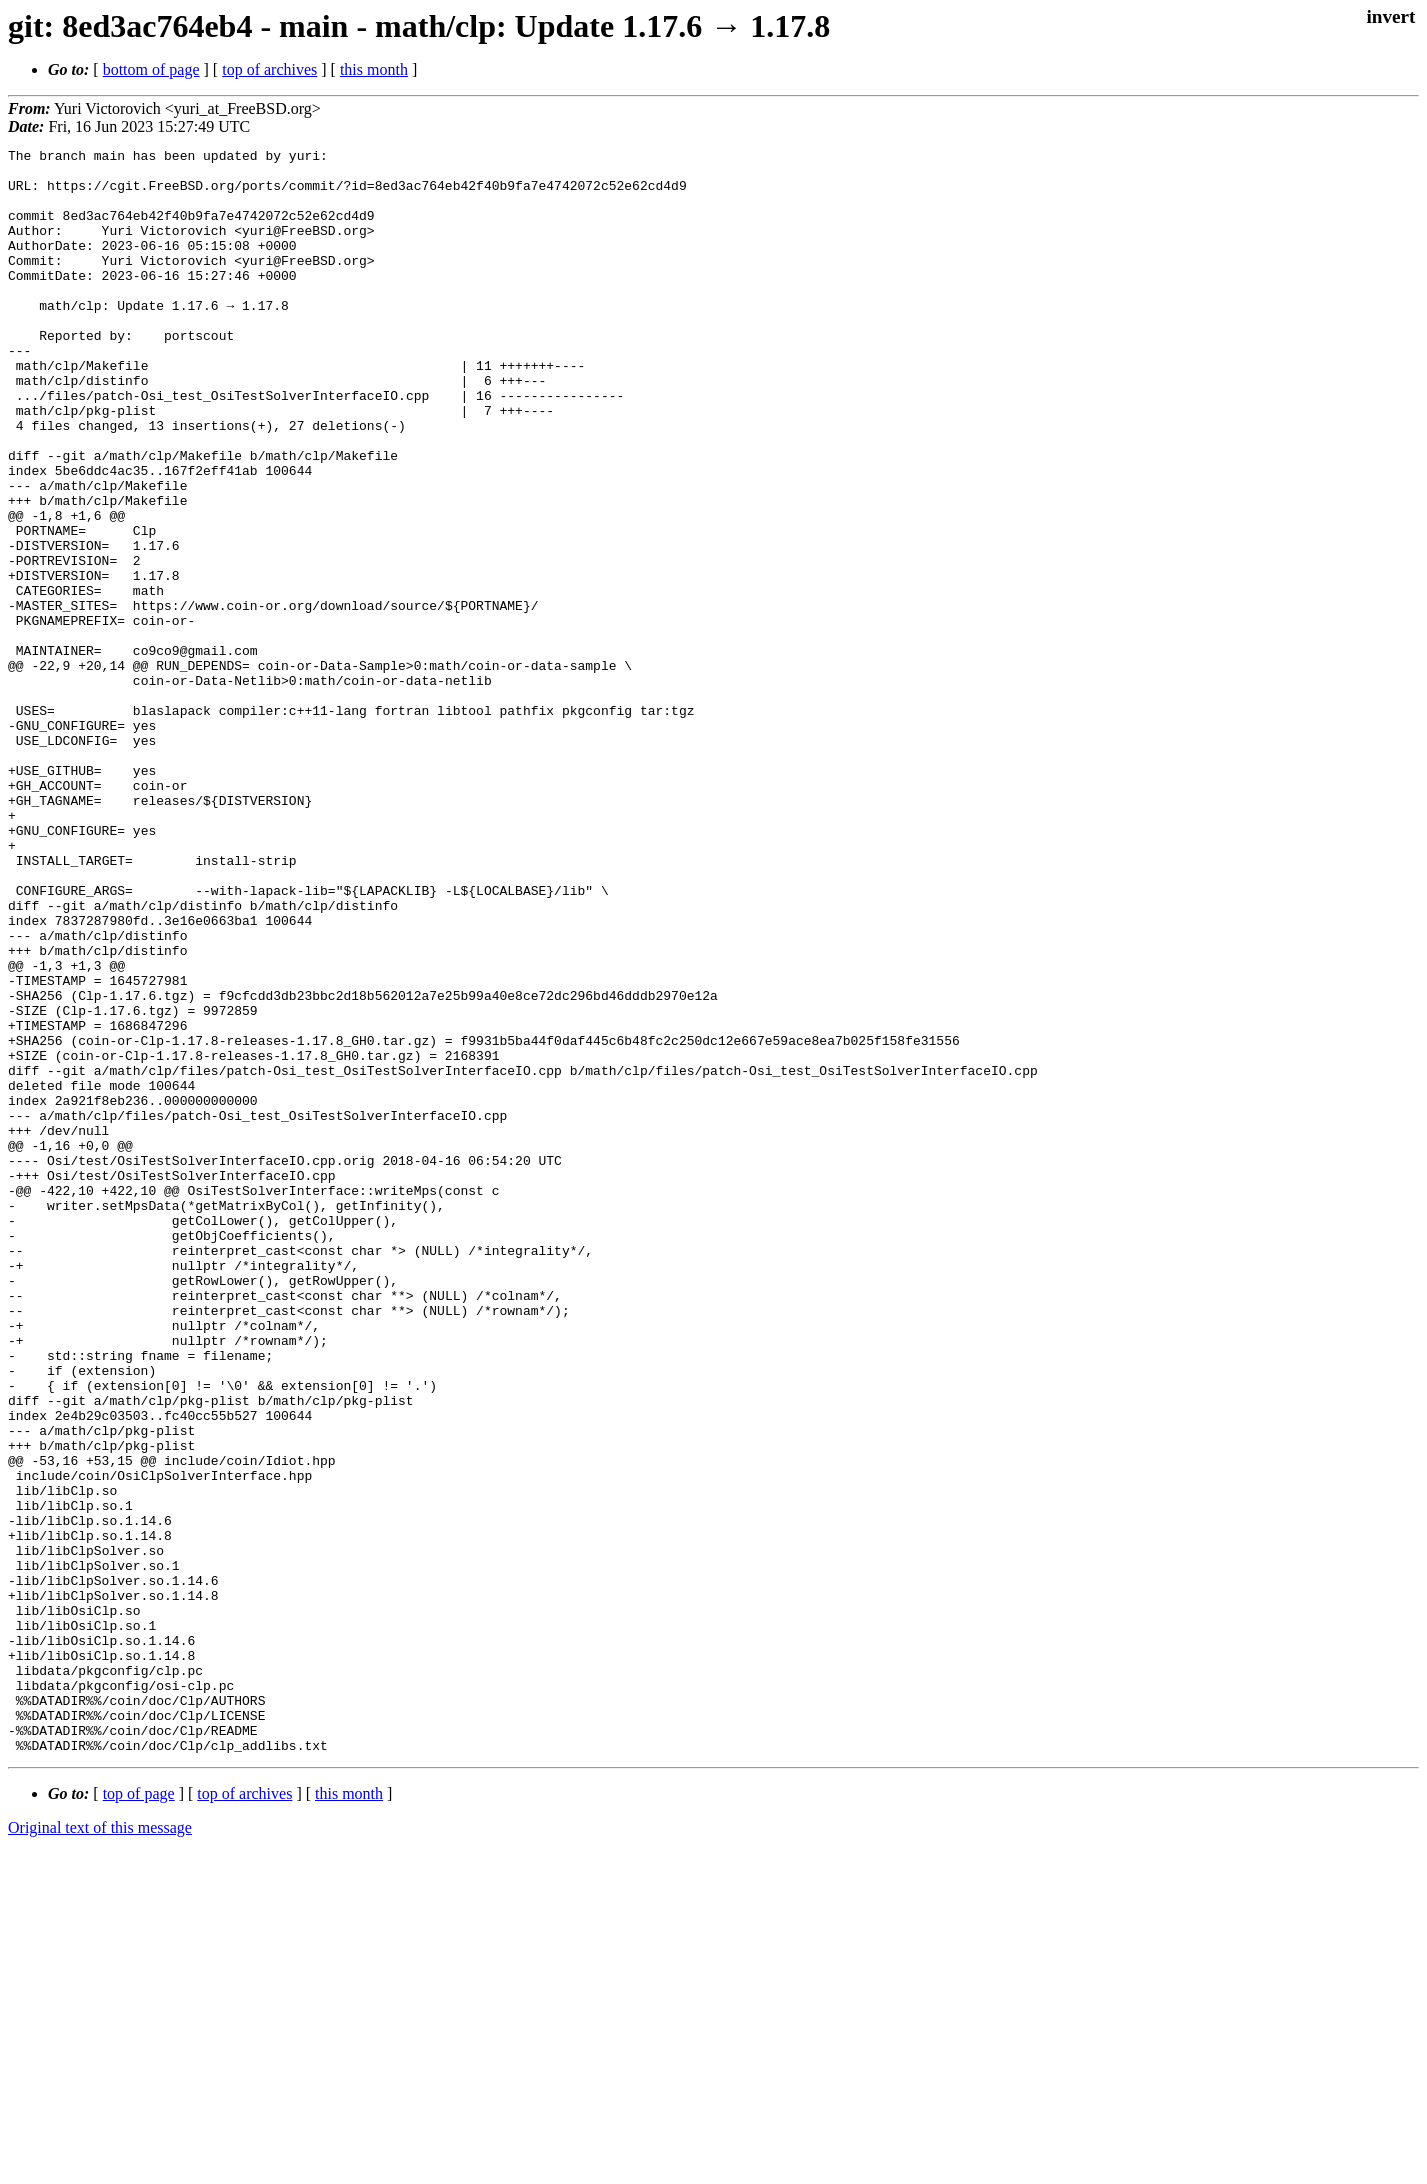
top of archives (269, 69)
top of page (139, 2114)
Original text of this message (100, 2148)
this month (374, 69)
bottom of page (151, 69)
